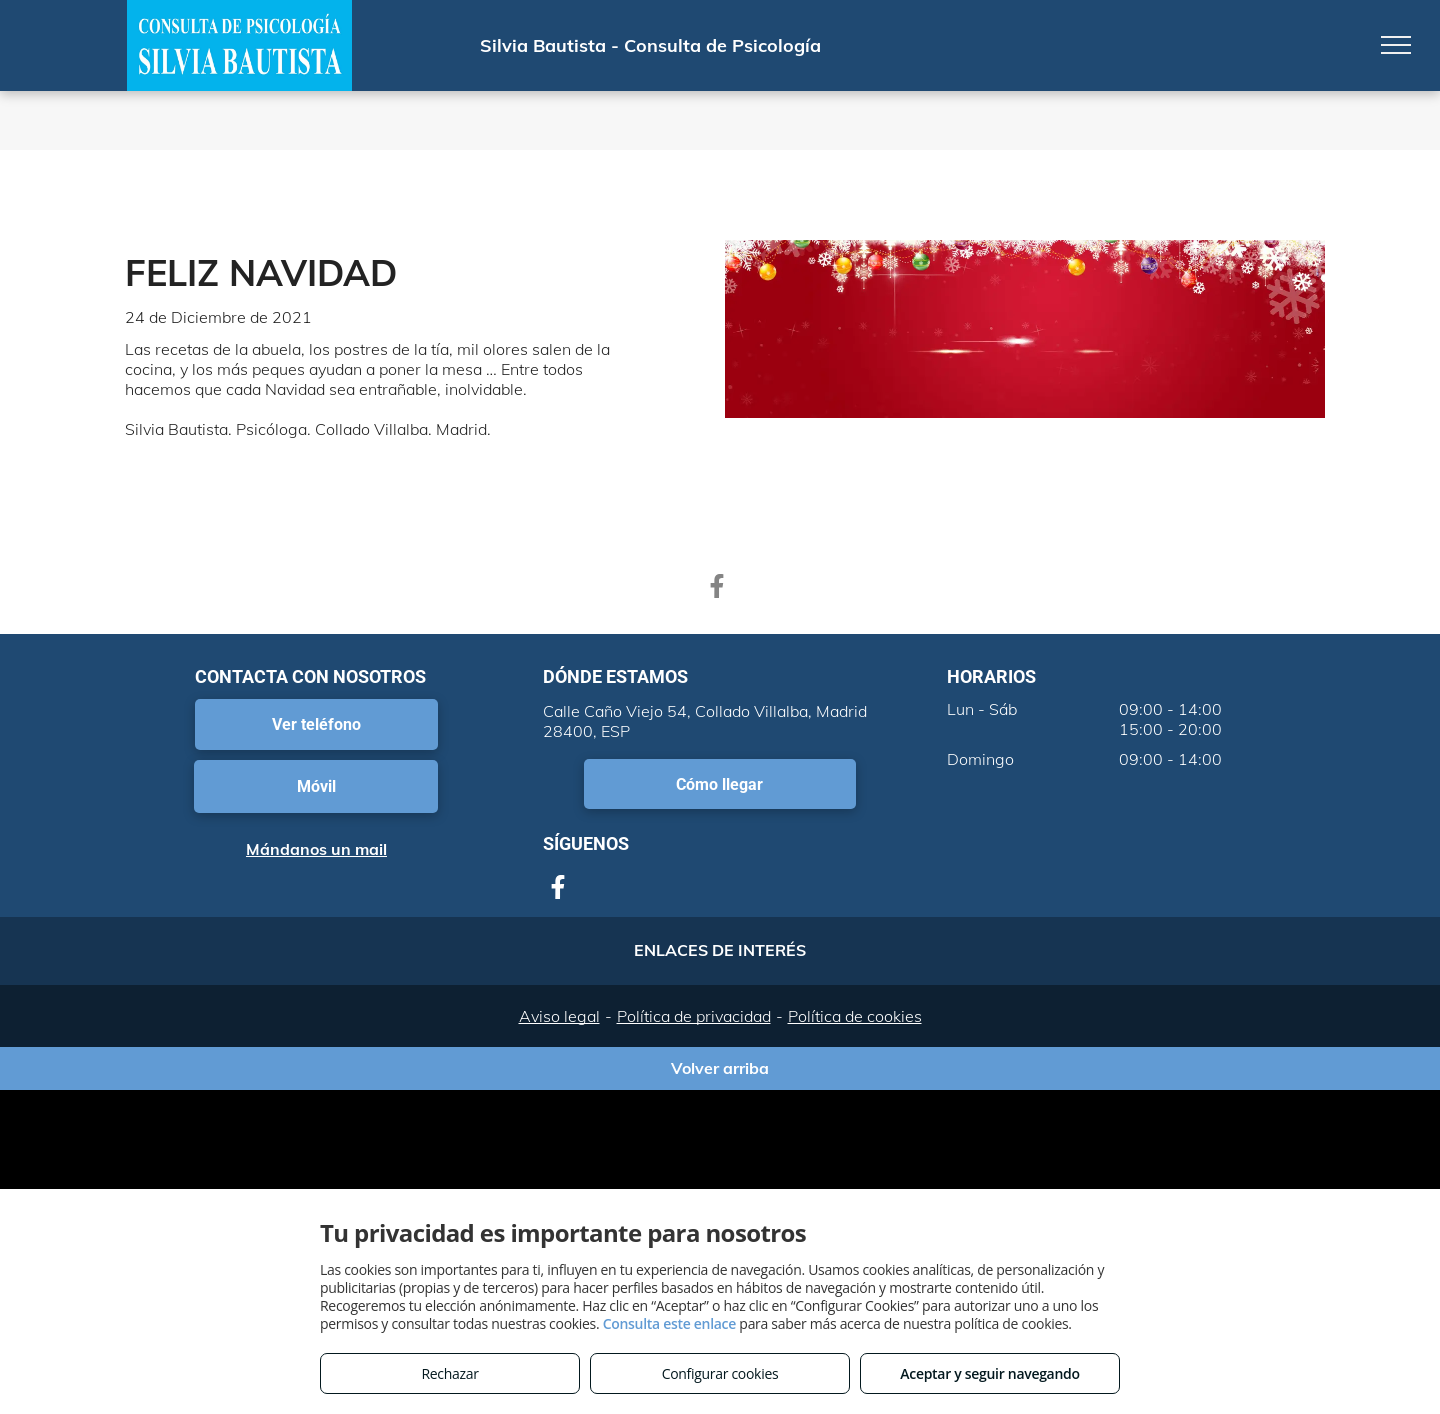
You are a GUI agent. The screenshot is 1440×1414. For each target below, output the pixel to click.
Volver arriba (720, 1068)
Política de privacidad (694, 1016)
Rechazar (449, 1373)
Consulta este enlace (669, 1323)
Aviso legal (559, 1016)
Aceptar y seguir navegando (989, 1373)
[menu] (1396, 45)
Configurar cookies (720, 1373)
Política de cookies (855, 1016)
